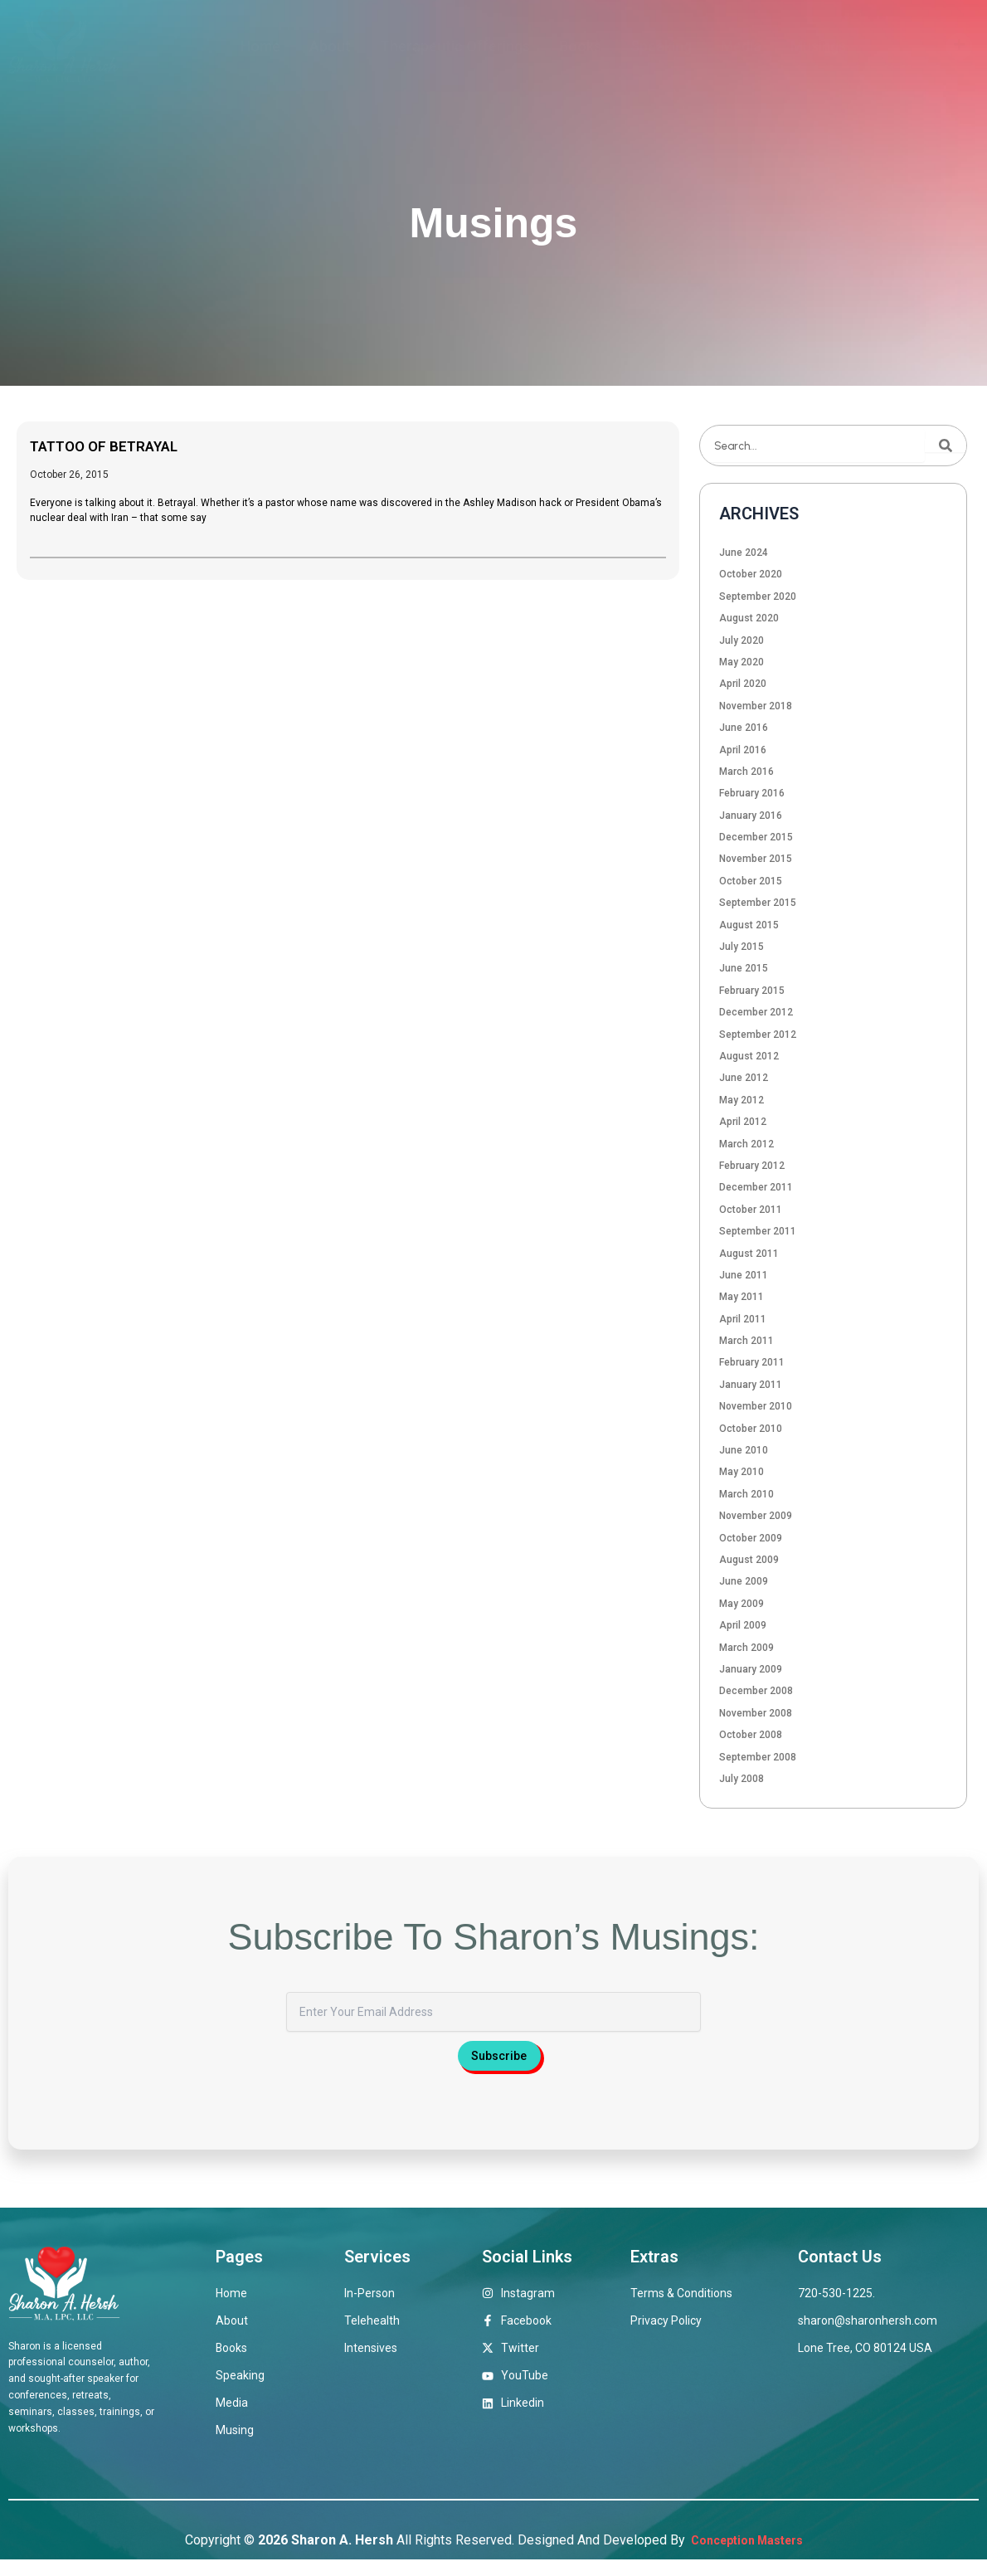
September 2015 (757, 902)
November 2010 (755, 1406)
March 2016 (746, 771)
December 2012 (756, 1012)
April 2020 (742, 683)
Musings (818, 46)
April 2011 (742, 1319)
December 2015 (756, 837)
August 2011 (749, 1253)
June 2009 (743, 1581)
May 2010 (741, 1472)
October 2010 (750, 1428)
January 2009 (750, 1669)
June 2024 (743, 552)
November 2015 (755, 858)
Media (741, 46)
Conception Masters (745, 2556)
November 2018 (755, 706)
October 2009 (750, 1538)
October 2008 (750, 1735)
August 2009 (749, 1560)
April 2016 (742, 750)
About (330, 46)
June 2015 (743, 968)
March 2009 (746, 1647)
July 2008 (741, 1779)
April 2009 (742, 1625)
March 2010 (746, 1494)
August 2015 (749, 925)
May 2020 (741, 662)
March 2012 (746, 1144)
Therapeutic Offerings (455, 46)
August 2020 (749, 618)
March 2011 (746, 1340)
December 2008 (756, 1691)
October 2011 (750, 1209)
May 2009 (741, 1603)
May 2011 (741, 1297)
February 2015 (752, 990)
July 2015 (741, 946)
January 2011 (750, 1384)
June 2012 (743, 1077)
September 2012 (757, 1034)
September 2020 (757, 596)
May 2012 (741, 1100)
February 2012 (752, 1165)
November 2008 (755, 1713)
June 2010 (743, 1450)
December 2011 (756, 1187)
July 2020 (741, 640)
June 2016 (743, 727)
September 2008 (757, 1757)
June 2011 (743, 1275)
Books (580, 46)
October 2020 (750, 574)
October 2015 (750, 881)
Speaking (661, 46)
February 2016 (752, 793)
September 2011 (757, 1231)
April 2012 (742, 1121)
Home (260, 46)
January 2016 (750, 815)
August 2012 (749, 1056)
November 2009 (755, 1516)
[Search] (945, 445)
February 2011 (752, 1362)
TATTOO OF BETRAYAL (118, 445)
